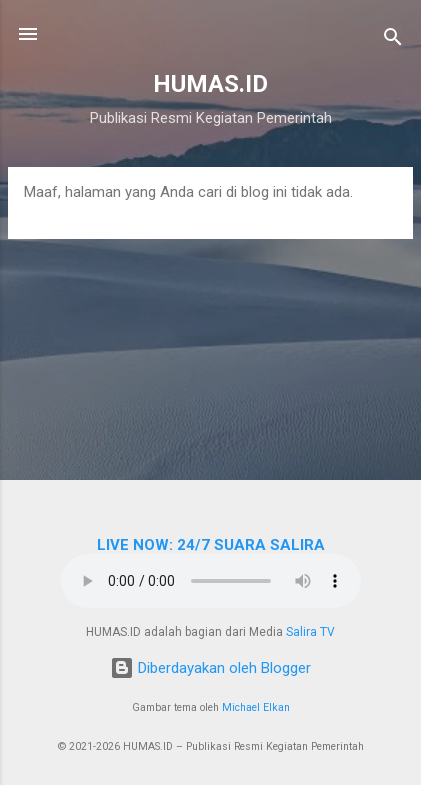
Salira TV (310, 632)
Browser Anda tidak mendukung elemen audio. (211, 581)
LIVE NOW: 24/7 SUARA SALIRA (211, 545)
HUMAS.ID (210, 84)
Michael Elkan (256, 707)
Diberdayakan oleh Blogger (210, 668)
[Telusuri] (393, 40)
